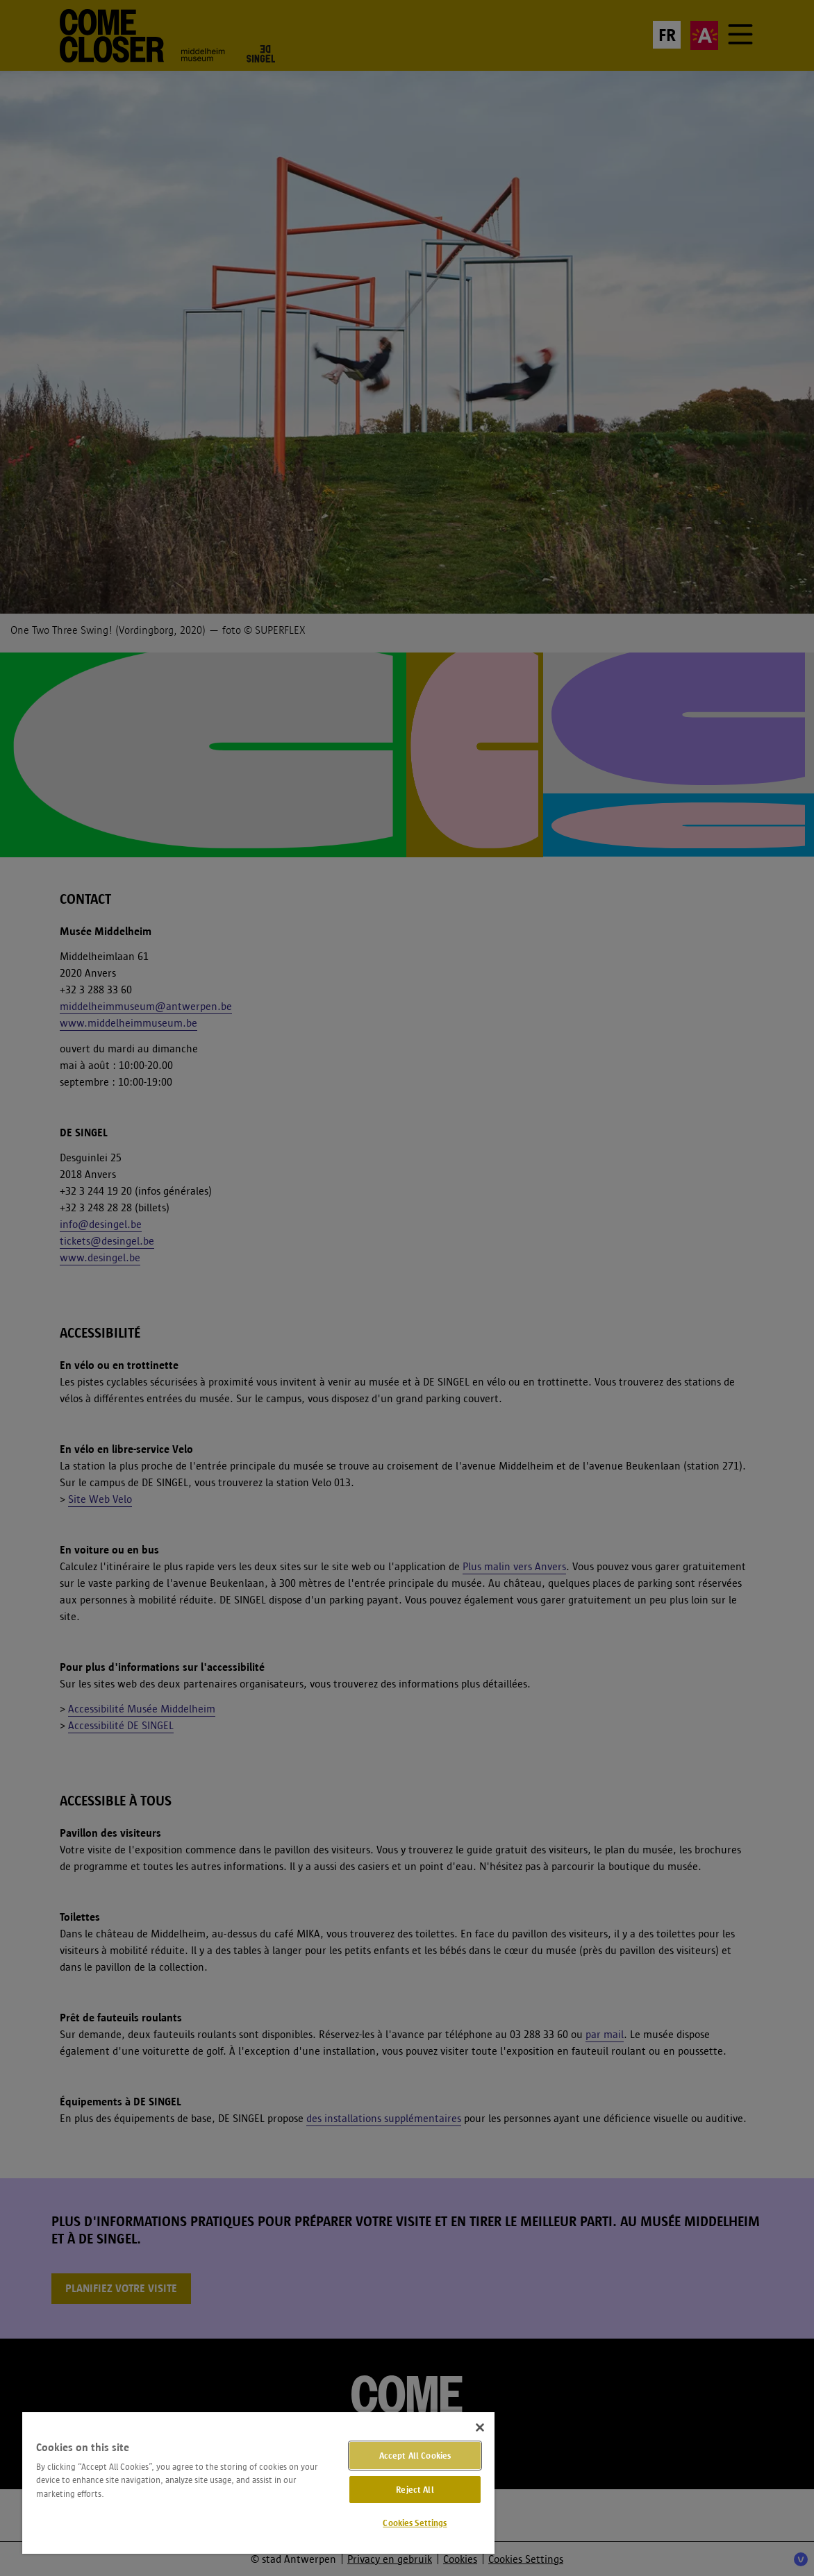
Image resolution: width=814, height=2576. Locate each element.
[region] (258, 2482)
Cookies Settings (415, 2523)
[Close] (480, 2427)
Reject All (414, 2489)
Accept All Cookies (415, 2455)
